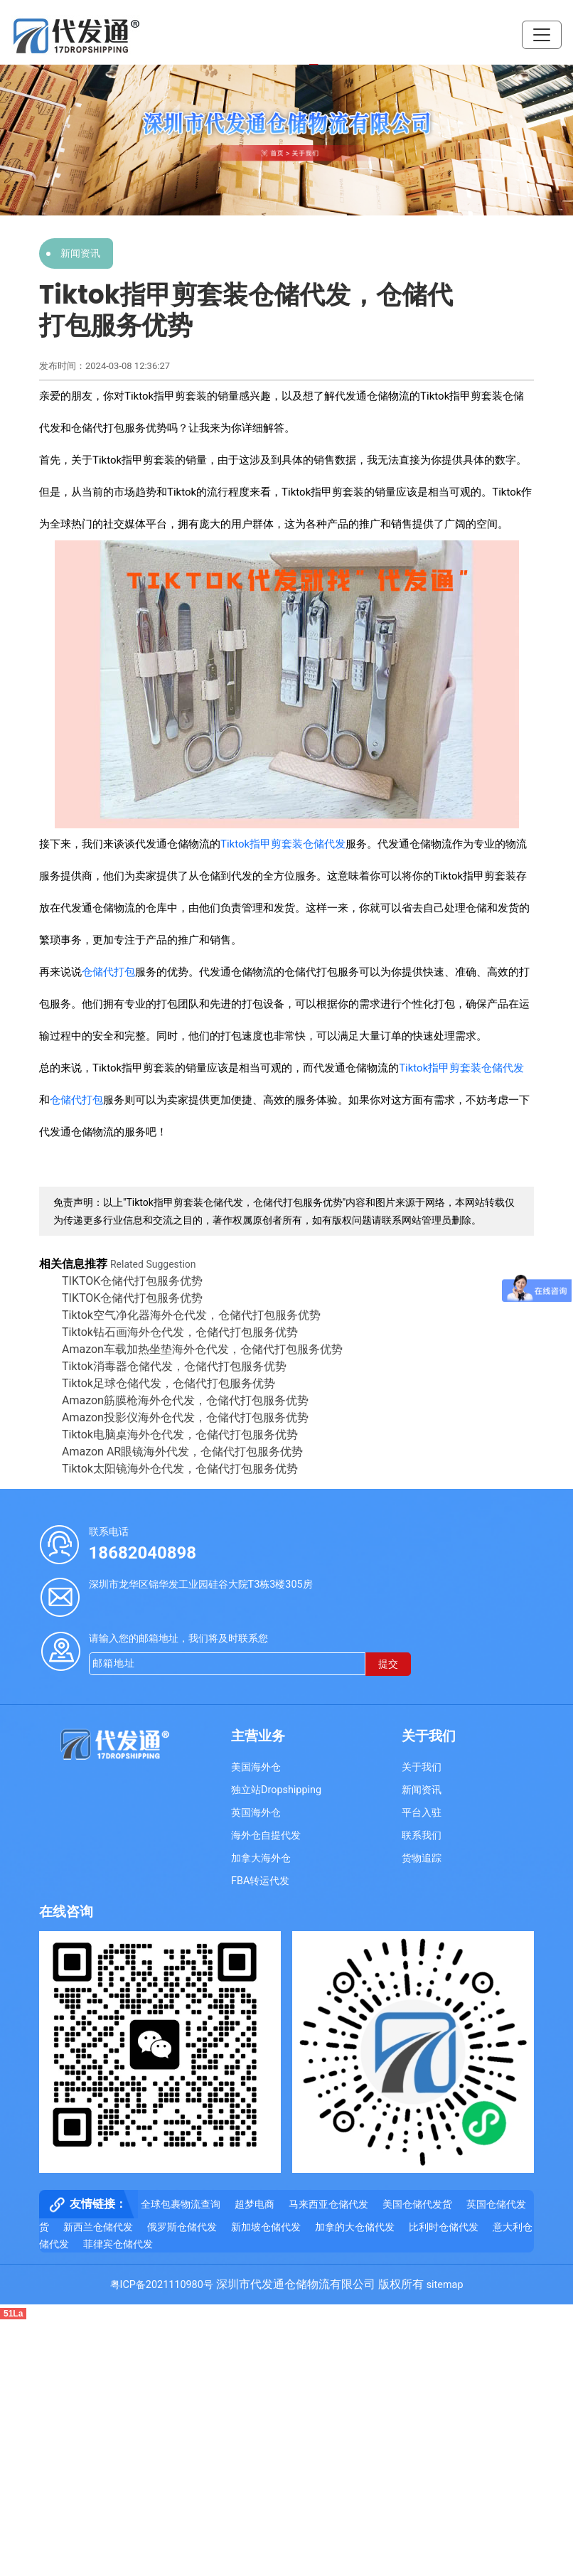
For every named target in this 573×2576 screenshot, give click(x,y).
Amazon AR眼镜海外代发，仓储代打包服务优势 (182, 1451)
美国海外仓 (256, 1767)
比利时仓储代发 (443, 2227)
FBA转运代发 (260, 1881)
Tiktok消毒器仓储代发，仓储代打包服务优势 (174, 1366)
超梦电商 (254, 2204)
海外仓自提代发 (266, 1835)
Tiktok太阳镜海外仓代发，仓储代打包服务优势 (180, 1468)
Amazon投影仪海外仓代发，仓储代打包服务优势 (185, 1417)
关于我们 (421, 1767)
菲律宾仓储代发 (118, 2244)
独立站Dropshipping (276, 1790)
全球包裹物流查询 (180, 2204)
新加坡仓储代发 (266, 2227)
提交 (388, 1664)
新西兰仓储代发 (98, 2227)
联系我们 (421, 1835)
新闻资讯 (80, 253)
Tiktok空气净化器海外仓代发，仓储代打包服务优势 (191, 1315)
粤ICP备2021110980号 (161, 2285)
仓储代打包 (108, 972)
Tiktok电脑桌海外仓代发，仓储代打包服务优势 (180, 1434)
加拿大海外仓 (261, 1858)
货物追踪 (421, 1858)
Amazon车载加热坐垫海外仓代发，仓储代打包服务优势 (202, 1349)
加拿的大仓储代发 (355, 2227)
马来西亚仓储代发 (328, 2204)
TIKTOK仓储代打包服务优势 (132, 1281)
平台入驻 (421, 1813)
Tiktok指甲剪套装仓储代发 (283, 844)
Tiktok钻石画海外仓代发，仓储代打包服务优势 (180, 1332)
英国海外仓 (256, 1813)
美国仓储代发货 (417, 2204)
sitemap (445, 2285)
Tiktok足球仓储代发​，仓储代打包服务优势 (168, 1383)
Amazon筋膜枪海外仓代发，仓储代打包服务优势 (185, 1400)
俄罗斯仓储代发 (182, 2227)
